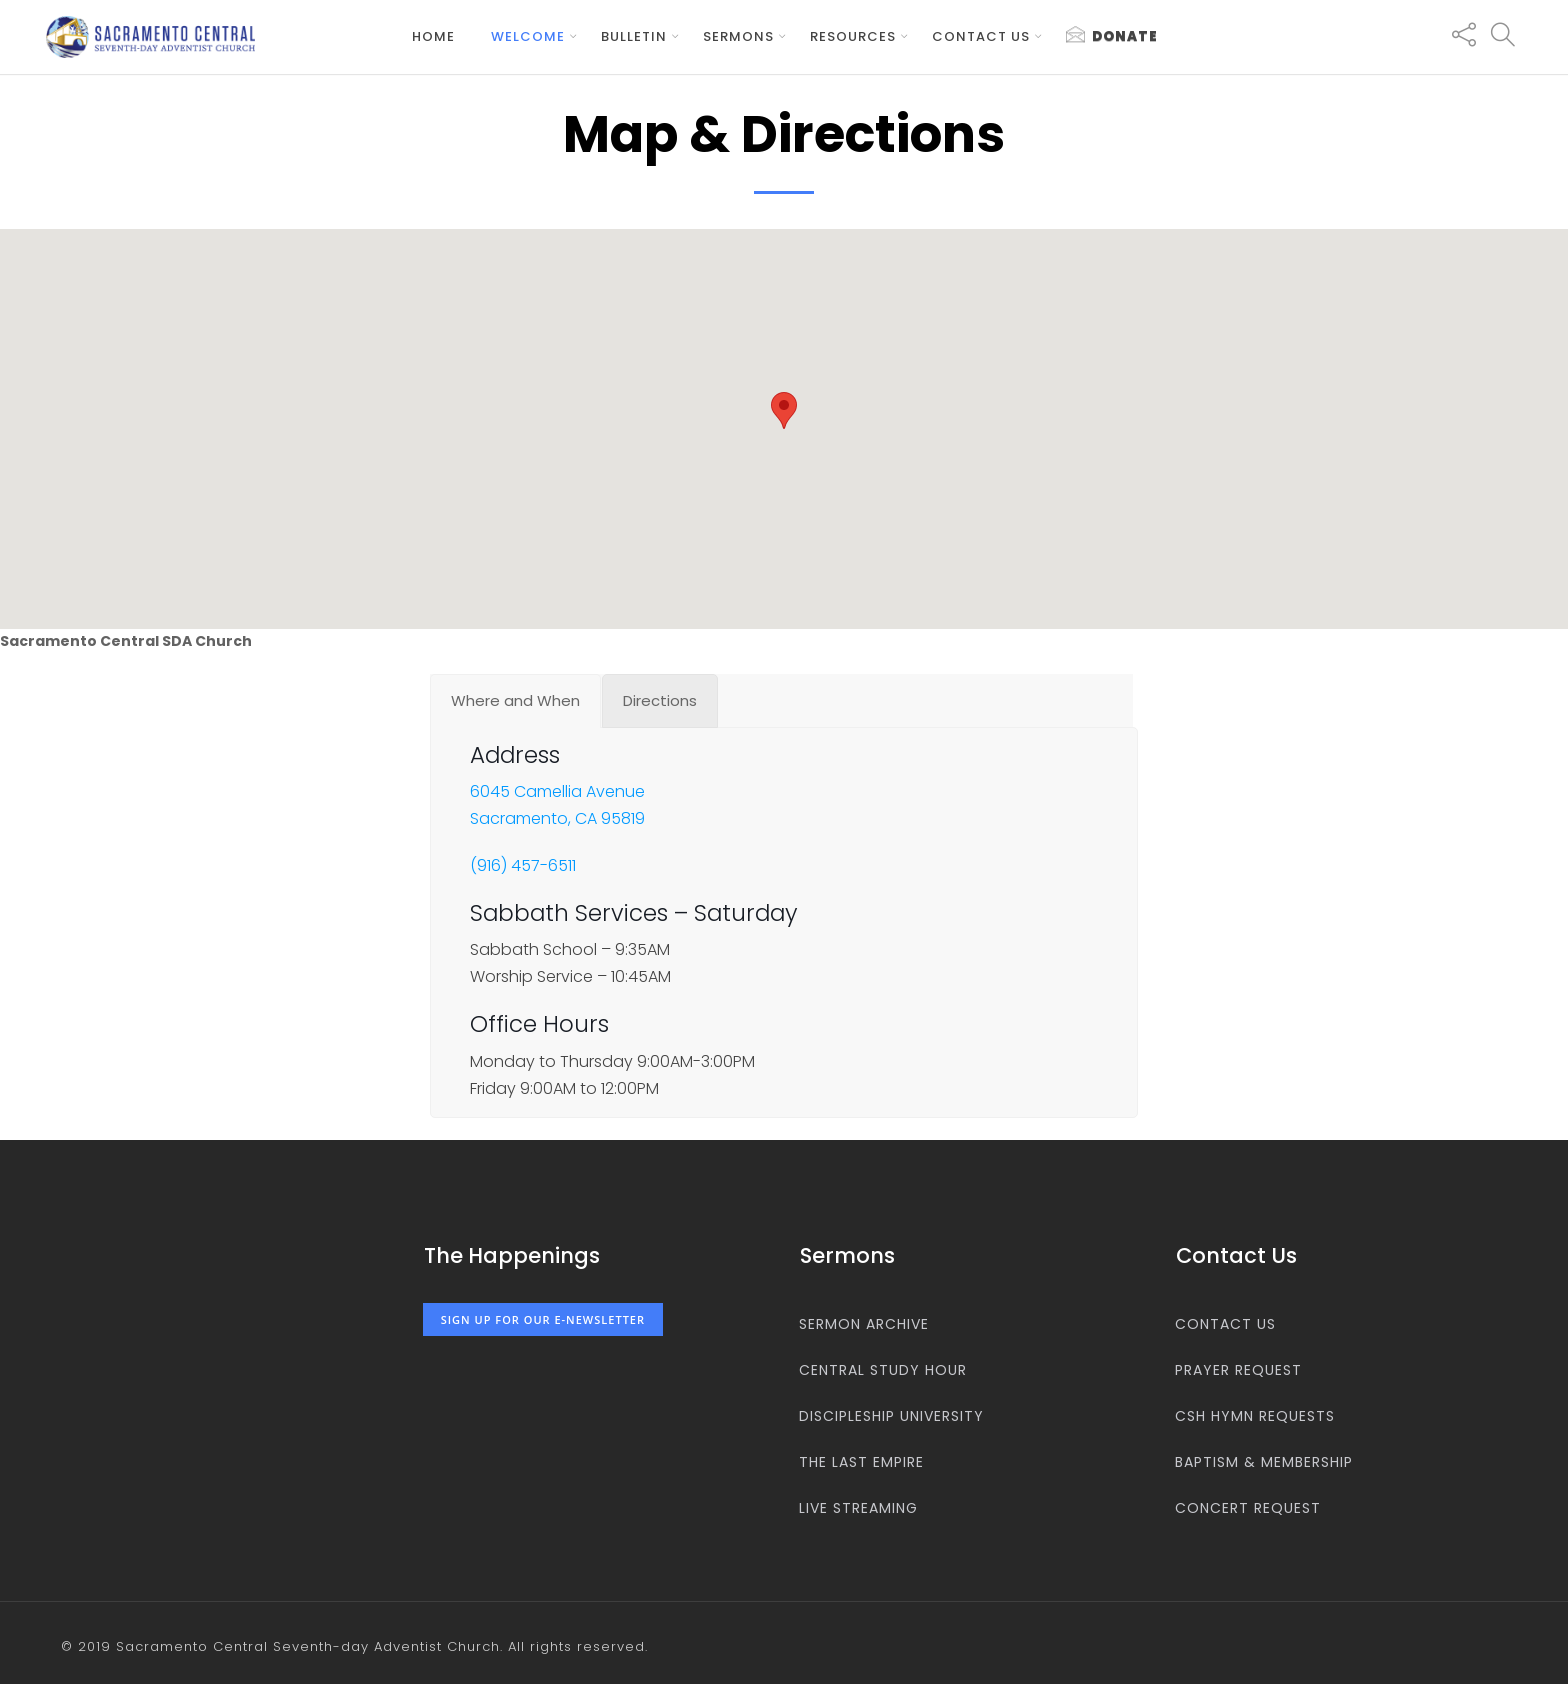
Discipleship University (891, 1416)
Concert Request (1248, 1508)
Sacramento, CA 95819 (557, 819)
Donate (1112, 36)
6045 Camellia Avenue (557, 792)
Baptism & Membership (1264, 1462)
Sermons (738, 36)
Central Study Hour (883, 1370)
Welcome (528, 36)
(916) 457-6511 (523, 866)
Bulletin (634, 36)
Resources (853, 36)
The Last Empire (861, 1462)
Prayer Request (1238, 1370)
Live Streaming (858, 1508)
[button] (784, 410)
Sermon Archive (864, 1324)
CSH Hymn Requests (1255, 1416)
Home (433, 36)
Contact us (981, 36)
